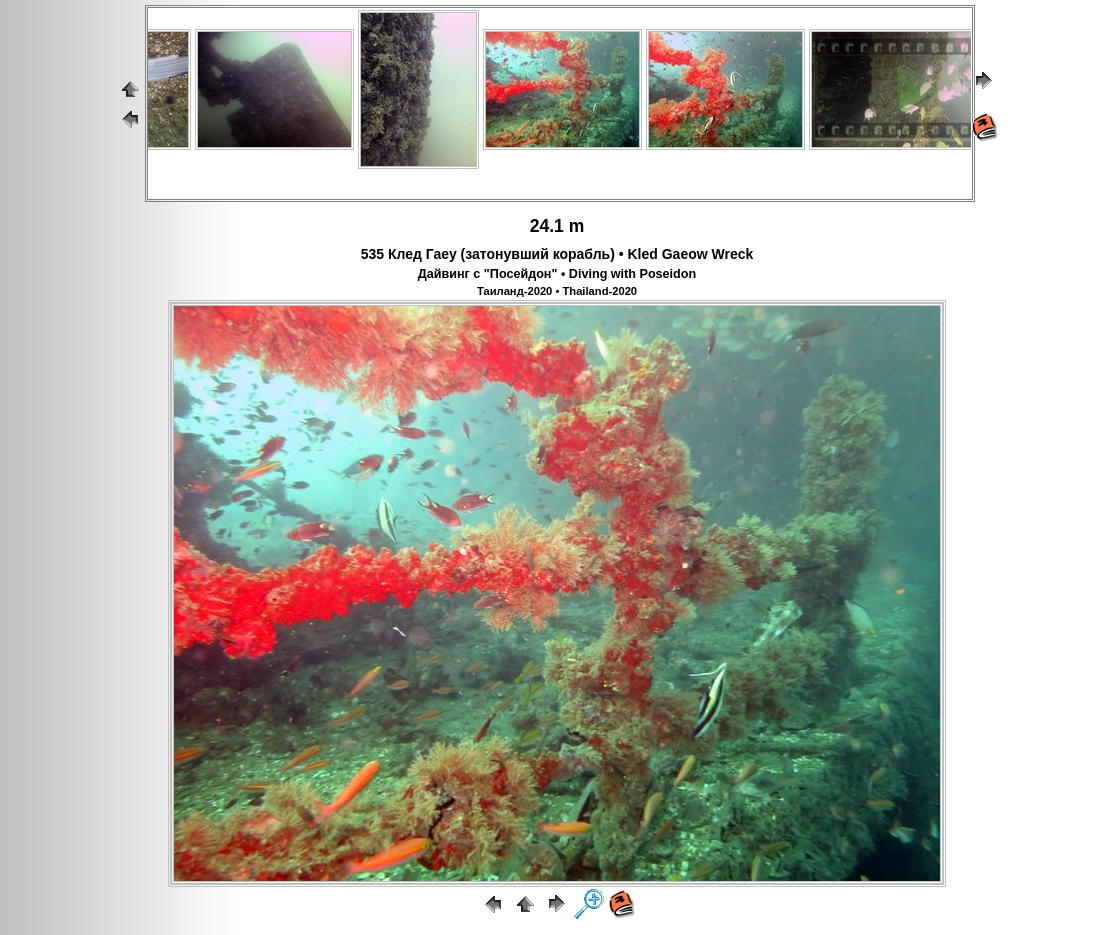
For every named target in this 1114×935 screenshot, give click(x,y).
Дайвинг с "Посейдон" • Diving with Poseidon (557, 274)
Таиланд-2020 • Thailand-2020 (557, 291)
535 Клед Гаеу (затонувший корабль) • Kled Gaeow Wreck (557, 254)
